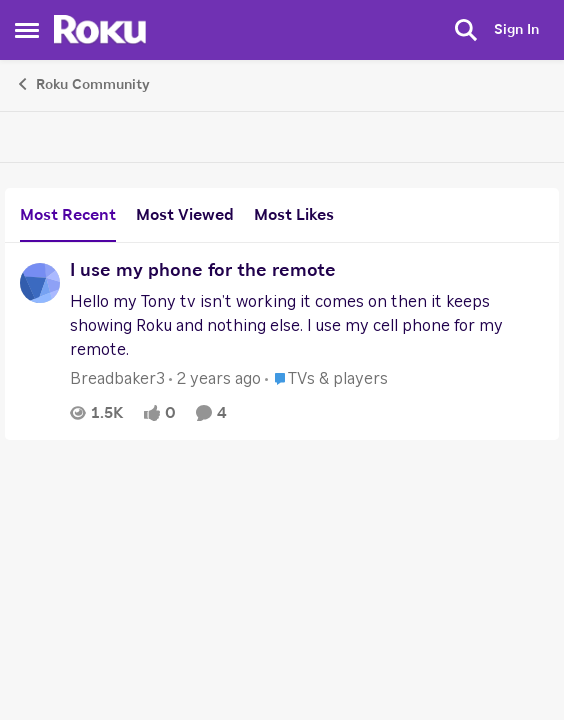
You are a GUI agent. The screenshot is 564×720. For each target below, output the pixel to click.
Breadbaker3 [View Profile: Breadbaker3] (117, 379)
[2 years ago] (215, 379)
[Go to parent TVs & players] (326, 379)
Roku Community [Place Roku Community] (82, 84)
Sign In (516, 30)
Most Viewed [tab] (185, 215)
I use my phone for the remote (203, 271)
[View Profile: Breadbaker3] (40, 283)
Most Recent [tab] (68, 215)
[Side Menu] (27, 30)
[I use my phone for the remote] (307, 326)
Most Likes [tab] (294, 215)
